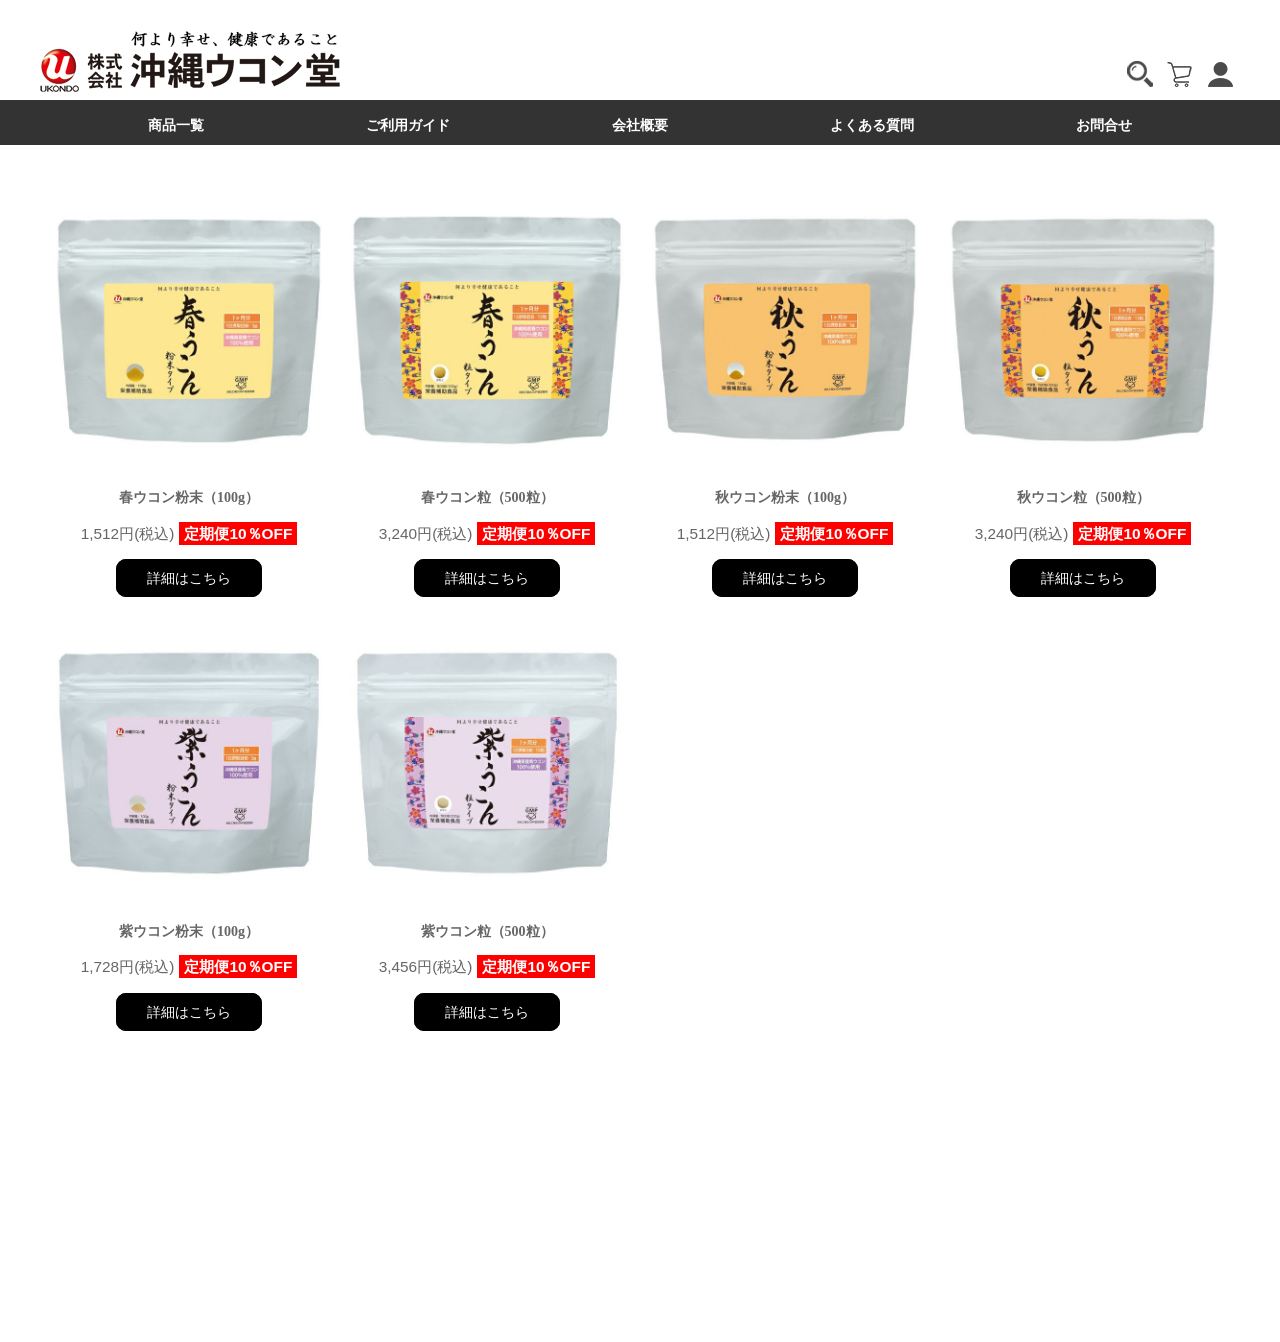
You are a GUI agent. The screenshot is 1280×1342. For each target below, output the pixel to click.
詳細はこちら (189, 578)
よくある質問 (872, 125)
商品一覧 (176, 125)
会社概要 (640, 125)
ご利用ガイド (408, 125)
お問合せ (1104, 125)
